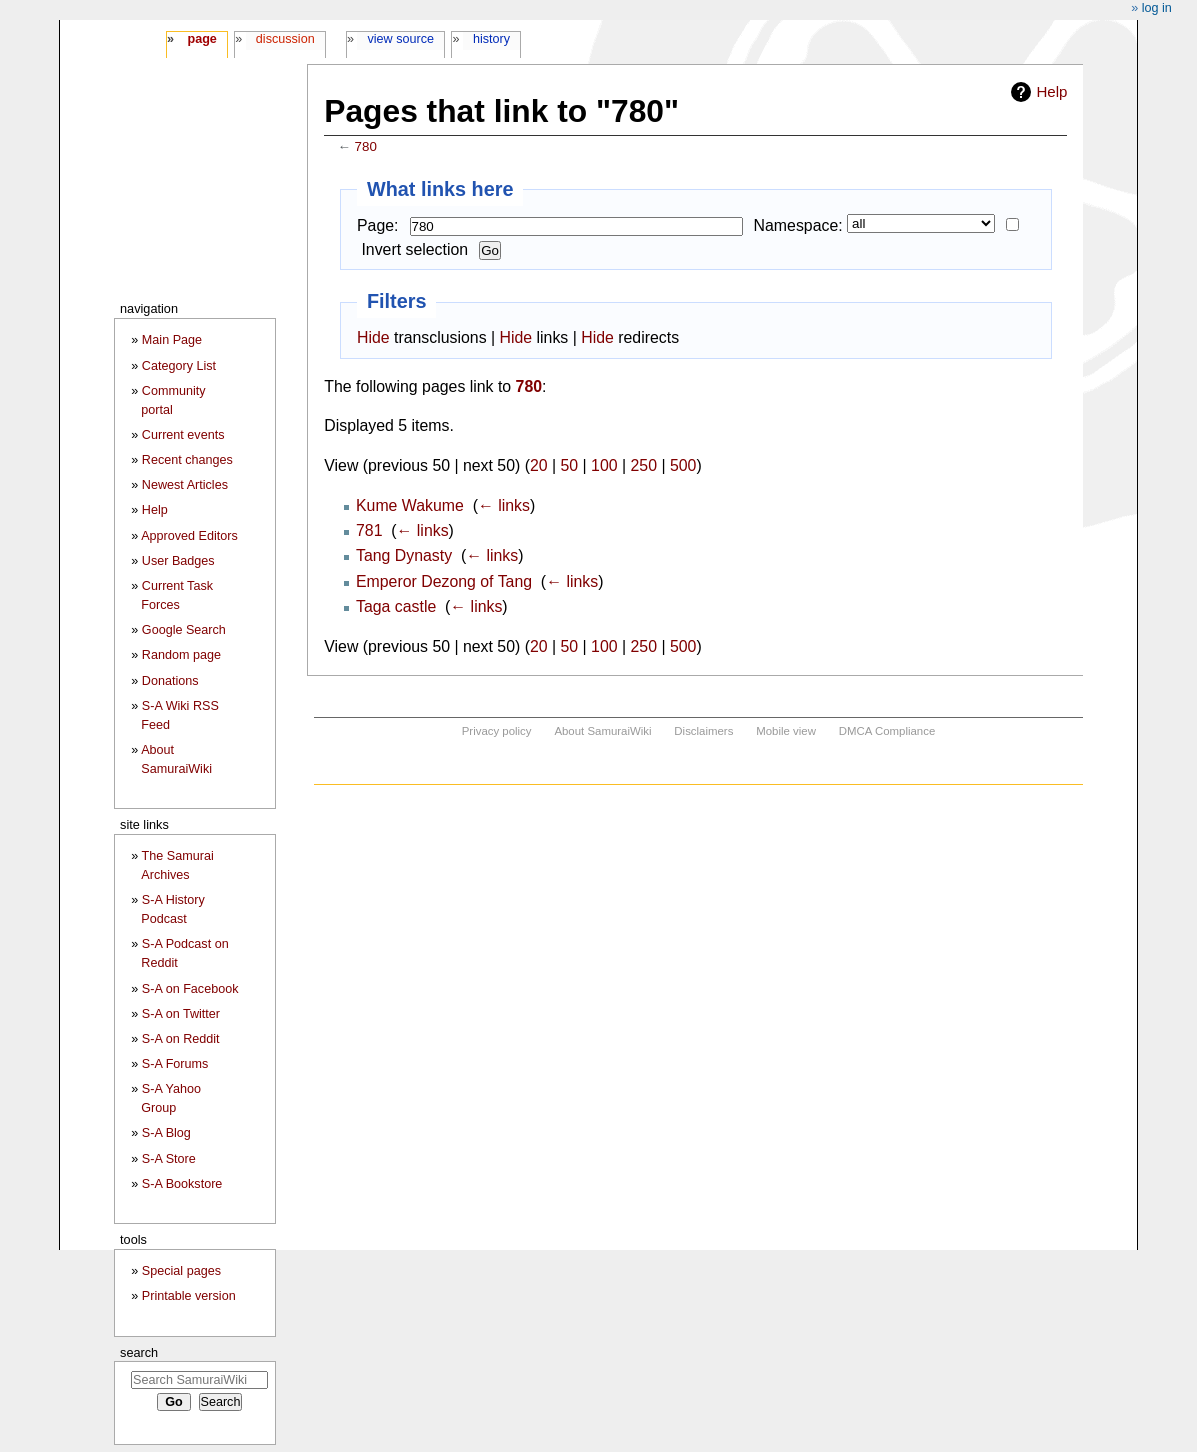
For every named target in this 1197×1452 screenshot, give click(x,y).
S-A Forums (175, 1064)
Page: (377, 225)
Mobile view (786, 731)
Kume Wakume (410, 505)
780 (366, 146)
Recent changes (187, 460)
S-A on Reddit (181, 1039)
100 (604, 465)
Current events (183, 435)
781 (369, 530)
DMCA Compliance (887, 731)
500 (683, 465)
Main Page (172, 340)
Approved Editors (189, 536)
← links (504, 505)
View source (401, 39)
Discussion (285, 39)
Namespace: (798, 225)
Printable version (189, 1296)
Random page (181, 655)
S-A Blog (166, 1133)
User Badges (178, 561)
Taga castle (396, 606)
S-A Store (169, 1159)
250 (644, 465)
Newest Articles (185, 485)
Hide (373, 337)
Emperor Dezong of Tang (444, 581)
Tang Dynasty (404, 555)
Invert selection (414, 249)
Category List (179, 366)
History (491, 39)
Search (139, 1352)
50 (570, 465)
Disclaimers (703, 731)
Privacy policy (497, 731)
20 (539, 465)
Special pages (181, 1271)
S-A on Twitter (181, 1014)
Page (201, 39)
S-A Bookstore (182, 1184)
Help (1051, 91)
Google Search (184, 630)
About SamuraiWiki (602, 731)
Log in (1157, 8)
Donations (170, 681)
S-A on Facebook (190, 989)
